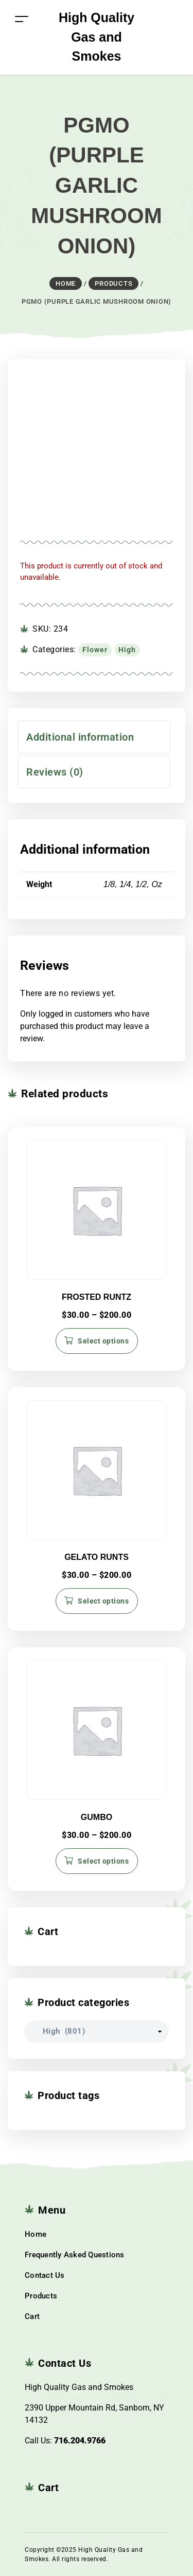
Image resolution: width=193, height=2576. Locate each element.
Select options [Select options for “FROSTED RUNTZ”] (103, 1341)
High (127, 650)
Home (35, 2234)
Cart (32, 2316)
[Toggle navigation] (21, 18)
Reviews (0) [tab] (54, 772)
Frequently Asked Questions (75, 2254)
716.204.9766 (80, 2440)
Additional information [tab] (80, 737)
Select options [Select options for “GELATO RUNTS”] (103, 1601)
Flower (95, 650)
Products (41, 2296)
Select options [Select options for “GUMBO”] (103, 1861)
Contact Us (45, 2275)
